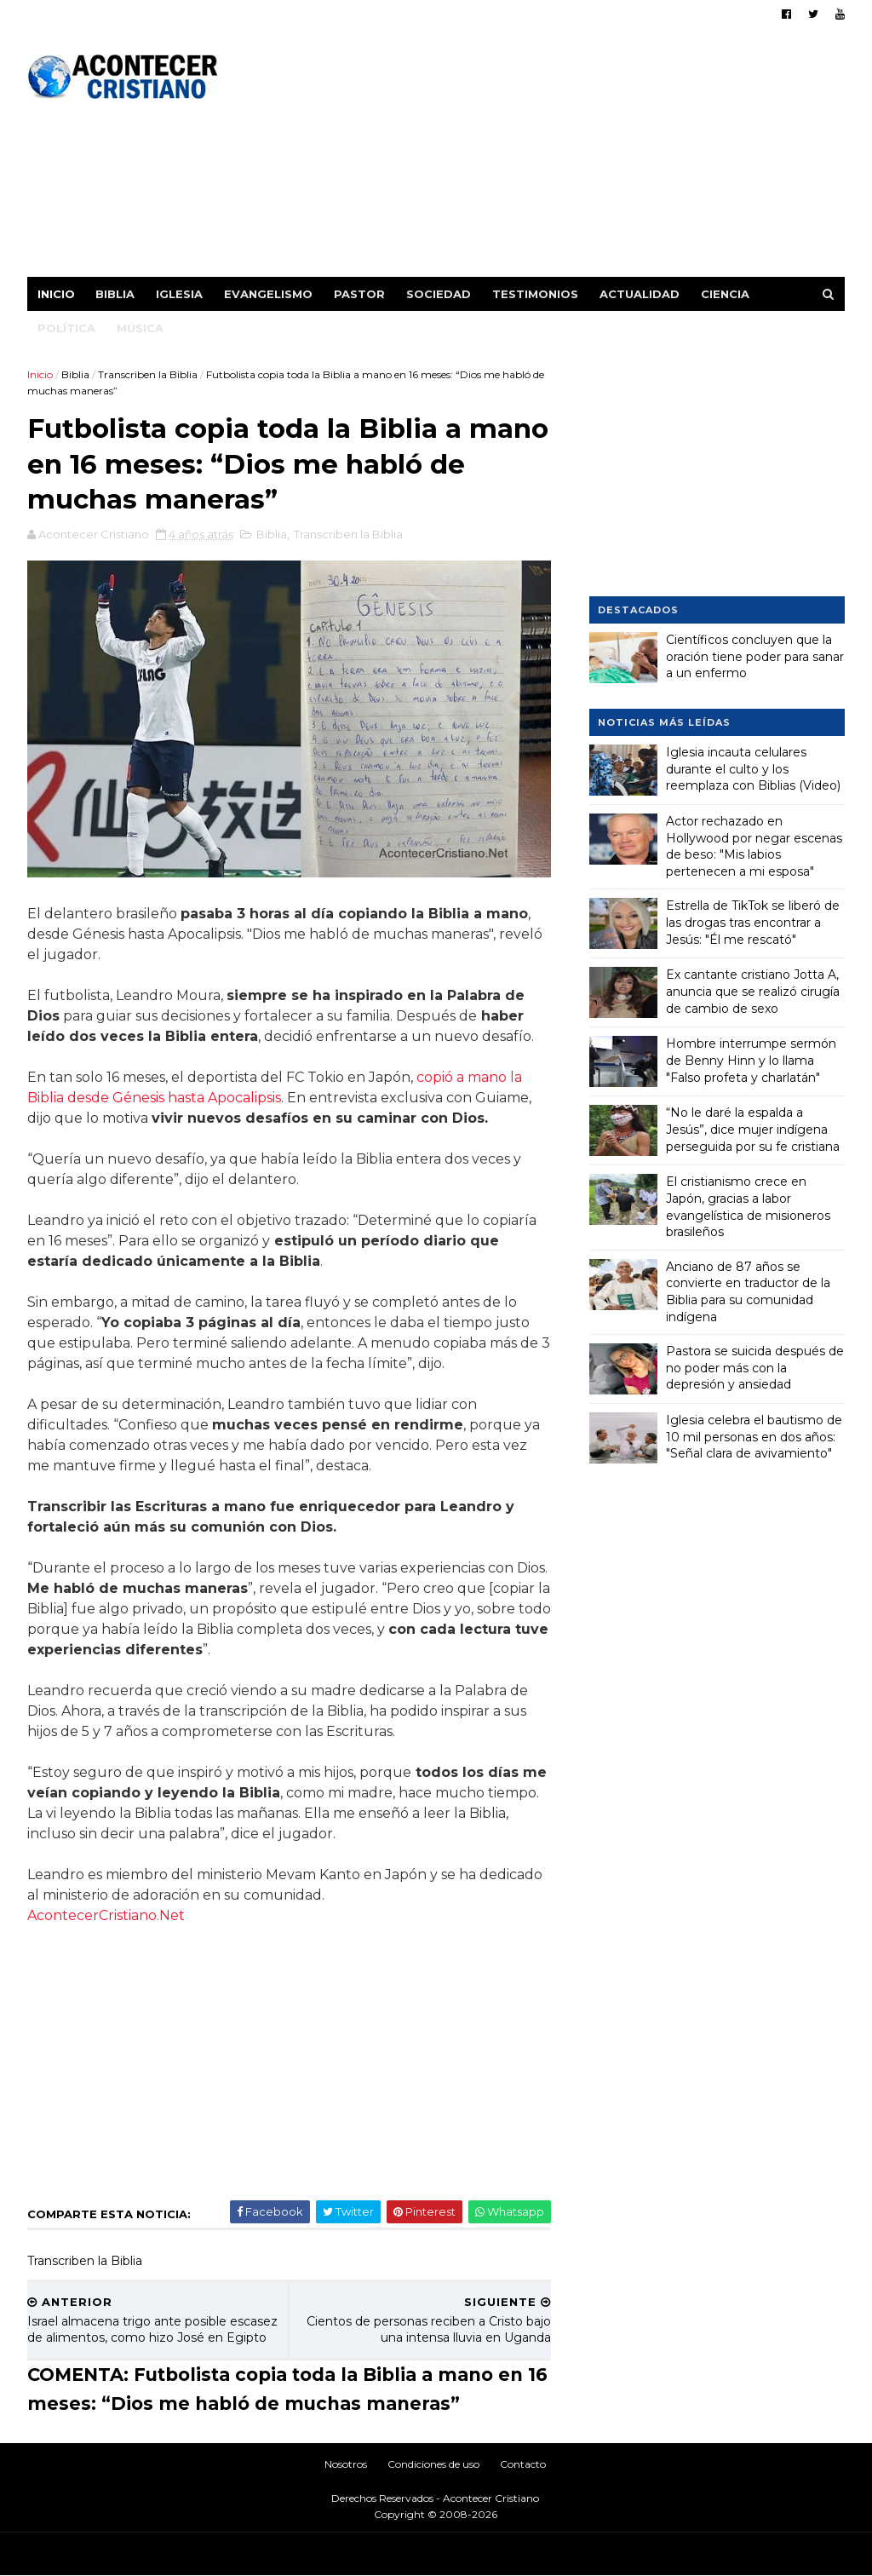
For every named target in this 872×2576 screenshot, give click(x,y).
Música (140, 328)
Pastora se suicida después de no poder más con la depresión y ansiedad (755, 1367)
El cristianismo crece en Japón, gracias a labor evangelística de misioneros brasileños (748, 1206)
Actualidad (640, 294)
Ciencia (725, 294)
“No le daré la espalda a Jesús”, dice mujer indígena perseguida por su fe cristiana (753, 1129)
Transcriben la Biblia (148, 374)
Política (66, 328)
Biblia (115, 294)
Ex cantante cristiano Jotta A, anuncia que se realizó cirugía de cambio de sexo (753, 991)
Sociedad (438, 294)
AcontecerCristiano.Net (106, 1915)
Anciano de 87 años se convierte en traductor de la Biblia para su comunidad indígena (748, 1292)
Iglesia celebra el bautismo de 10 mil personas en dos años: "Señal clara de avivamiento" (754, 1436)
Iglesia (179, 294)
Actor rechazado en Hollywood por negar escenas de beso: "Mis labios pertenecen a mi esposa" (754, 846)
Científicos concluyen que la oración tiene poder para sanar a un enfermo (755, 656)
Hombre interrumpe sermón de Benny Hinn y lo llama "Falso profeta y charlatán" (751, 1060)
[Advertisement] (534, 157)
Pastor (359, 294)
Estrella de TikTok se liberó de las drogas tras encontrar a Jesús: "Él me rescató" (753, 922)
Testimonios (535, 294)
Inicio (56, 294)
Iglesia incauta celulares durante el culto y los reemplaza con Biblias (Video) (753, 769)
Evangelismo (268, 294)
